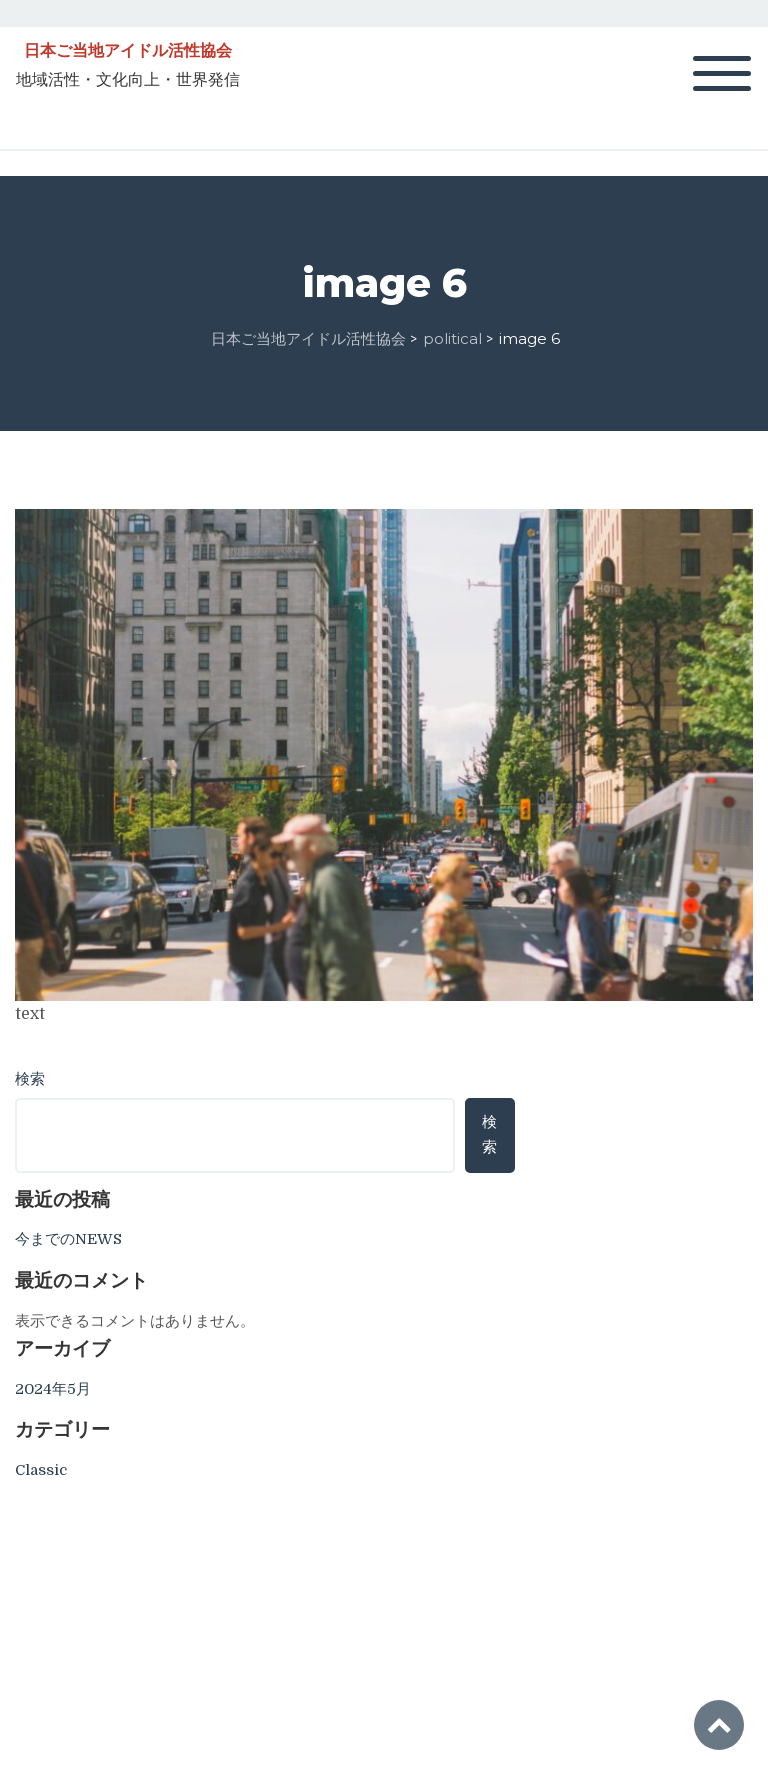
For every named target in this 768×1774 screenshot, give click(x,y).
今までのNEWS (68, 1239)
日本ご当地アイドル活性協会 (128, 51)
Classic (41, 1470)
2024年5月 (53, 1389)
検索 (30, 1079)
